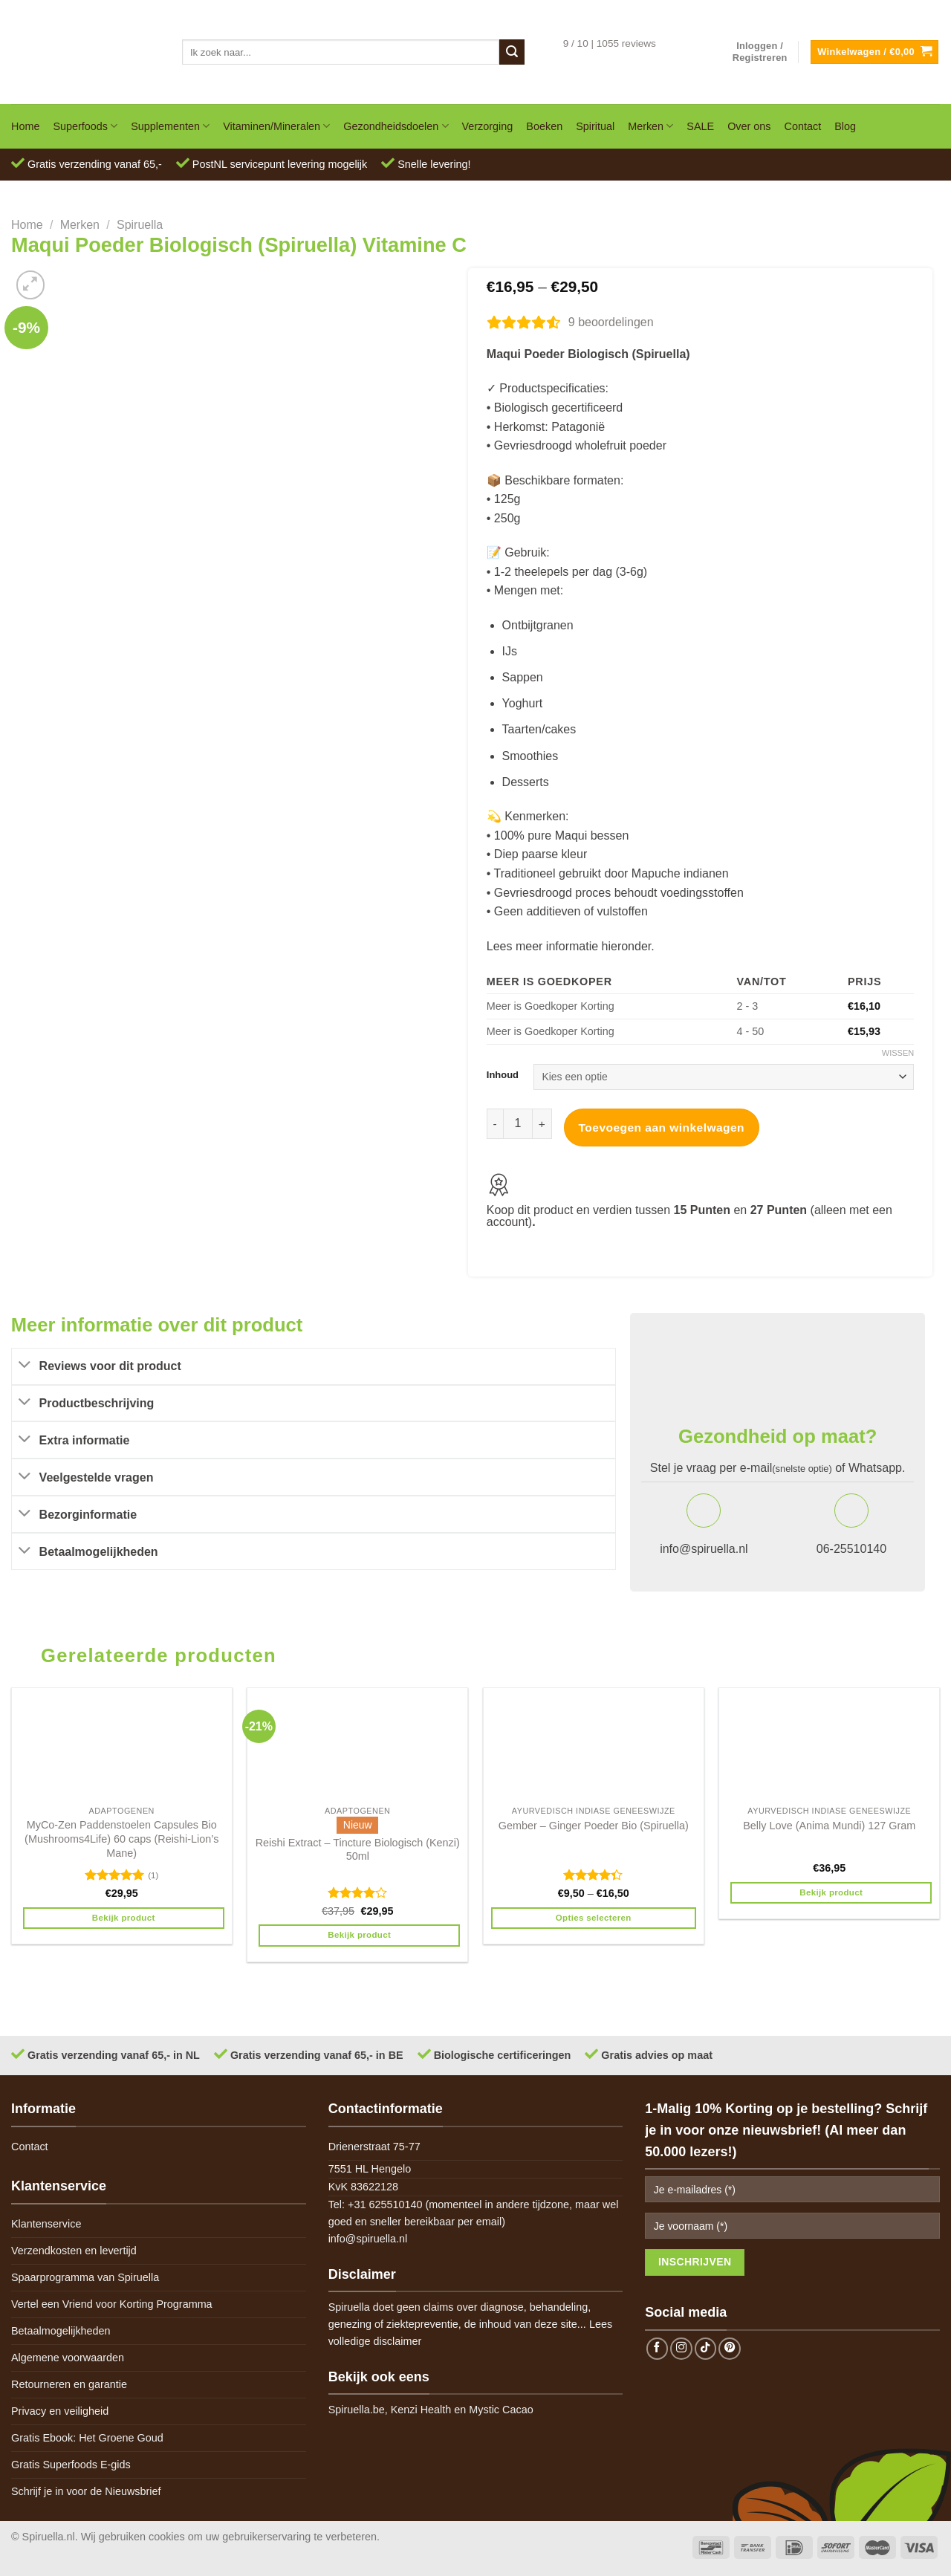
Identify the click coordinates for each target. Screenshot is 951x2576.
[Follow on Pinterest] (729, 2348)
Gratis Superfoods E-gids (71, 2464)
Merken (650, 126)
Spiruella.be (356, 2410)
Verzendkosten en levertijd (74, 2251)
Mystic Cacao (501, 2410)
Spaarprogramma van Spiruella (85, 2277)
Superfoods (85, 126)
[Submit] (512, 52)
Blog (845, 126)
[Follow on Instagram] (681, 2348)
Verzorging (487, 126)
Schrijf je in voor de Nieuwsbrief (86, 2491)
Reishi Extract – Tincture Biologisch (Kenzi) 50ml (358, 1850)
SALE (700, 126)
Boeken (544, 126)
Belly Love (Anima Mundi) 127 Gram (829, 1826)
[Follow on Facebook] (657, 2348)
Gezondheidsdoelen (395, 126)
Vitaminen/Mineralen (276, 126)
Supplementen (170, 126)
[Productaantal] (518, 1123)
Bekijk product (123, 1917)
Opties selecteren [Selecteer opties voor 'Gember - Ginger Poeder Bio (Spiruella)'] (594, 1917)
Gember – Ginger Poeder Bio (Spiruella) (594, 1826)
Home (25, 126)
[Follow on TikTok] (706, 2348)
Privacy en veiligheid (59, 2411)
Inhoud (503, 1075)
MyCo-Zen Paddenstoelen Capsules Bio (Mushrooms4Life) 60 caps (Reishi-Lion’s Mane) (121, 1838)
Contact (803, 126)
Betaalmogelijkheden (61, 2331)
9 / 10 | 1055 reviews (609, 43)
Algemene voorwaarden (67, 2358)
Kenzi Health (421, 2410)
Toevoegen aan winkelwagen (661, 1127)
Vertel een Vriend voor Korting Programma (111, 2304)
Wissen (898, 1052)
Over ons (748, 126)
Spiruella (140, 224)
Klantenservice (46, 2224)
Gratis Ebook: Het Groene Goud (87, 2438)
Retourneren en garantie (69, 2384)
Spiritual (595, 126)
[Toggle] (25, 1366)
